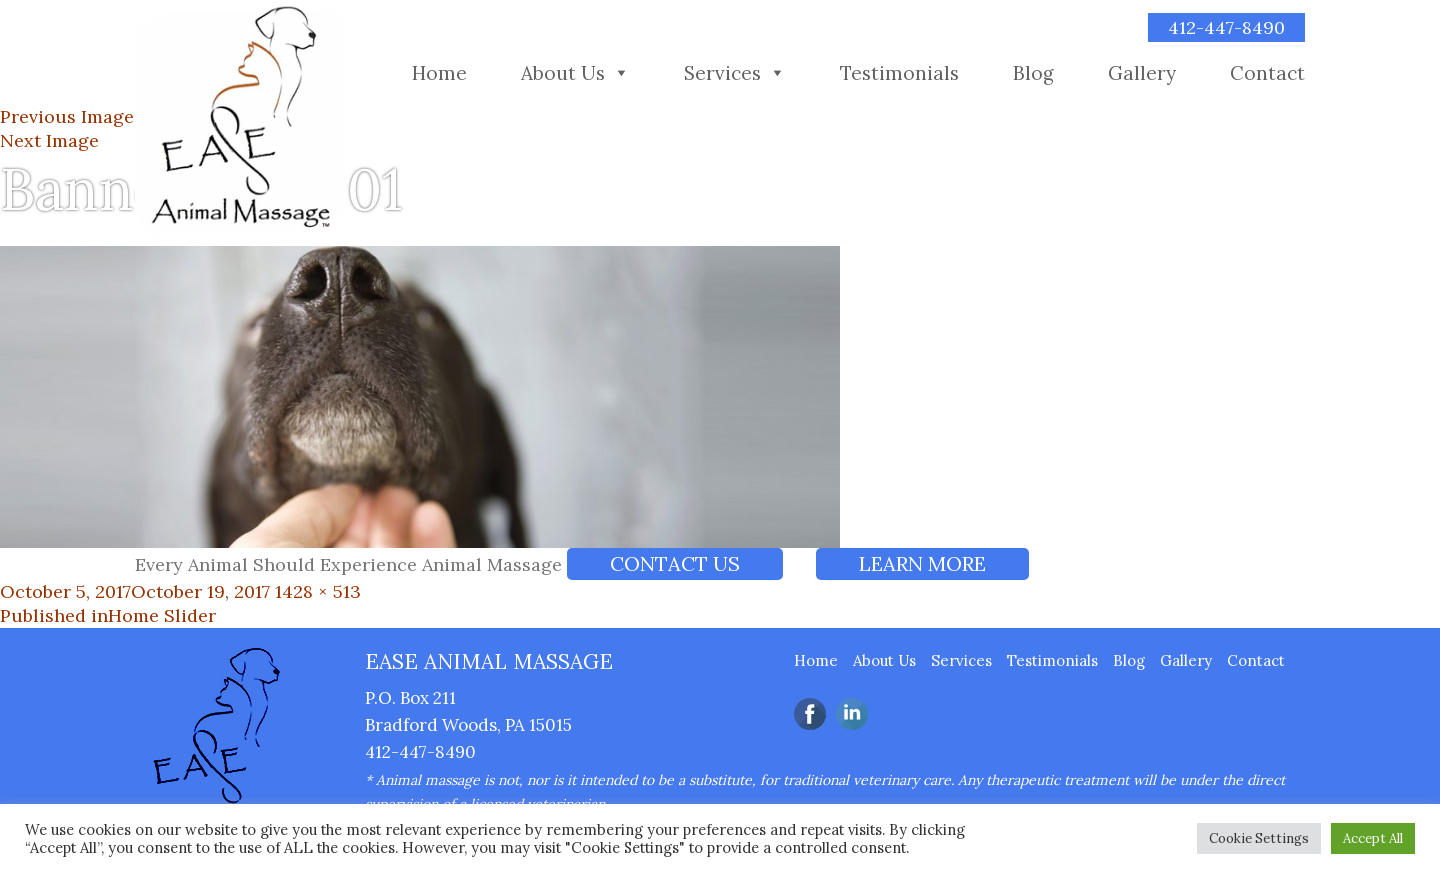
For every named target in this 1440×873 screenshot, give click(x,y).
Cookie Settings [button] (1259, 838)
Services (722, 73)
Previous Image (67, 116)
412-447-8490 (1226, 27)
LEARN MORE (922, 563)
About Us (563, 73)
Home (439, 73)
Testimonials (899, 73)
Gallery (1142, 73)
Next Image (49, 140)
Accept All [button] (1373, 838)
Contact (1267, 73)
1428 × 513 (318, 591)
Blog (1033, 73)
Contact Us (675, 563)
